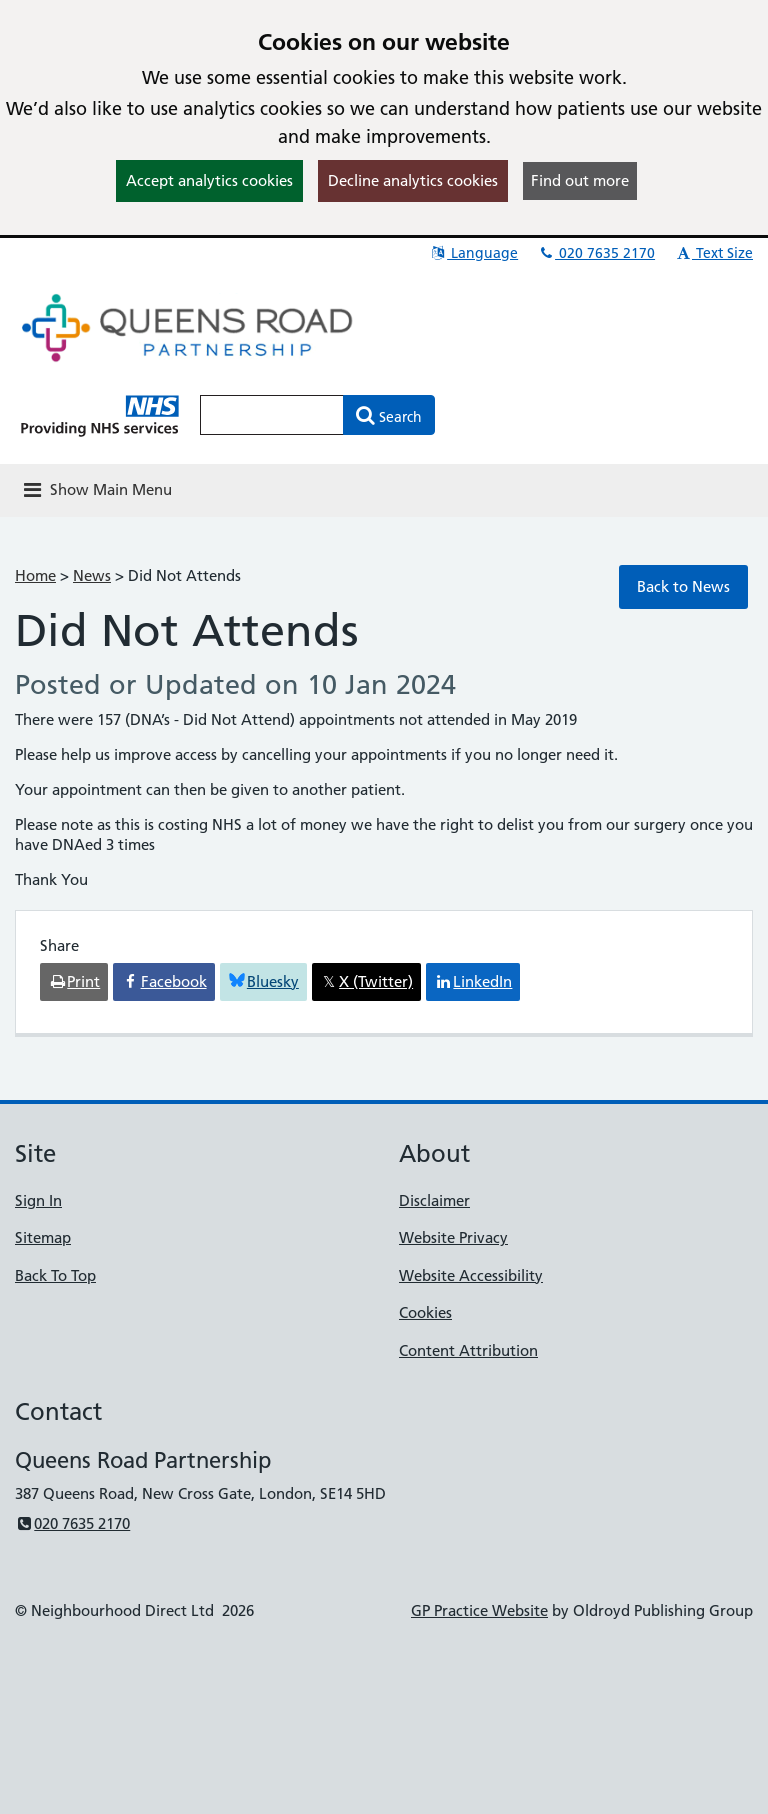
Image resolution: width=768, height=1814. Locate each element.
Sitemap (43, 1237)
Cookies (425, 1312)
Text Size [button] (713, 253)
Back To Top (55, 1275)
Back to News (683, 586)
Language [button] (473, 253)
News (92, 575)
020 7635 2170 (596, 253)
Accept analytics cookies (209, 180)
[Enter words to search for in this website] (272, 415)
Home (35, 575)
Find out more (580, 180)
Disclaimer (434, 1200)
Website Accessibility (471, 1275)
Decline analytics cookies (413, 180)
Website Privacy (453, 1237)
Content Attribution (468, 1350)
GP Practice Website (479, 1610)
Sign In (38, 1200)
